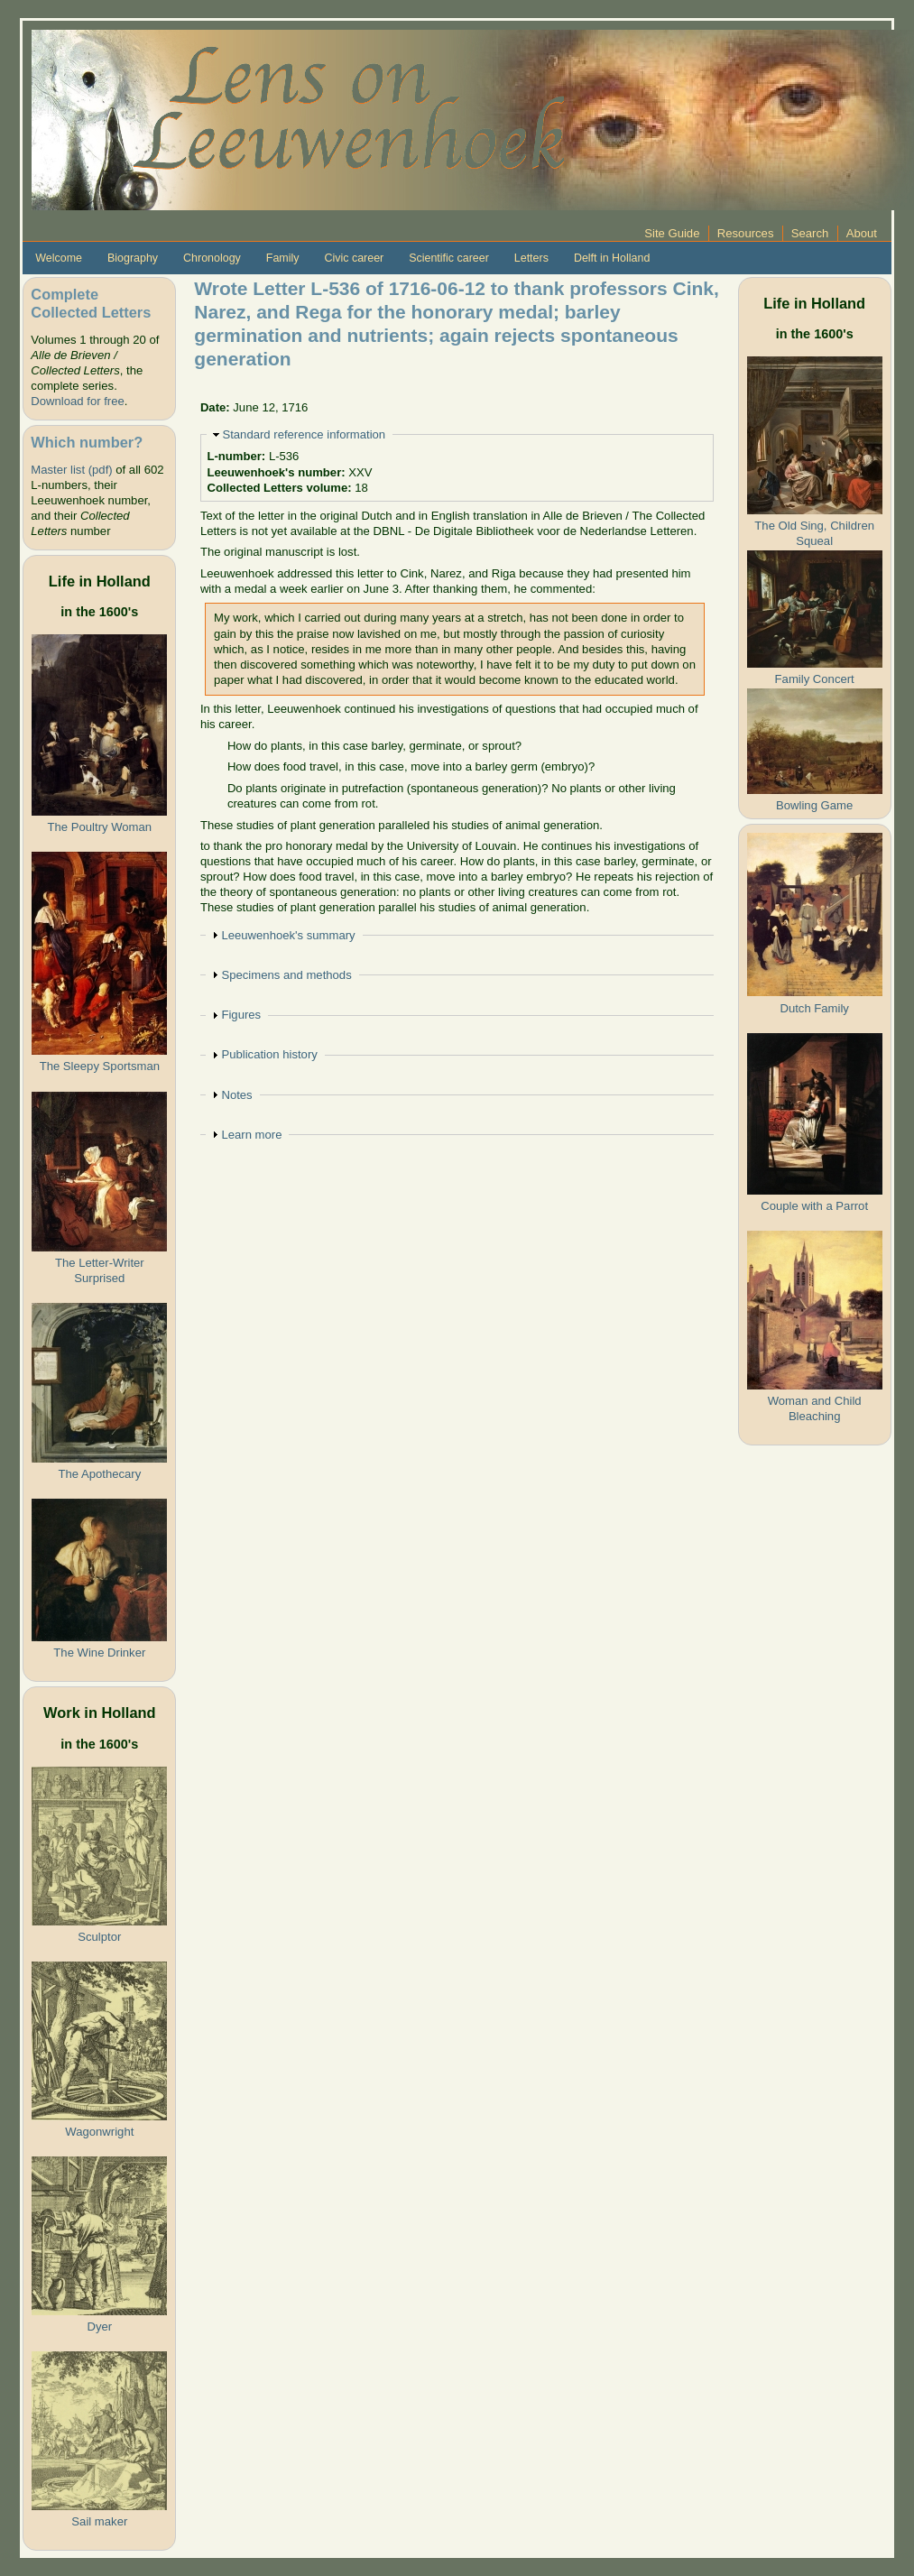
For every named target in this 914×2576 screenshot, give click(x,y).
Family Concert (814, 679)
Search (810, 233)
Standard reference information (303, 434)
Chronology (212, 258)
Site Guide (671, 233)
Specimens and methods (286, 975)
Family (283, 258)
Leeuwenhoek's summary (288, 935)
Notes (236, 1095)
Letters (531, 258)
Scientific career (449, 258)
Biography (132, 258)
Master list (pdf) (71, 469)
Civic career (353, 258)
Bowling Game (814, 805)
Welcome (58, 258)
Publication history (269, 1054)
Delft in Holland (612, 258)
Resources (745, 233)
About (861, 233)
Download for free (77, 401)
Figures (241, 1014)
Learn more (251, 1134)
